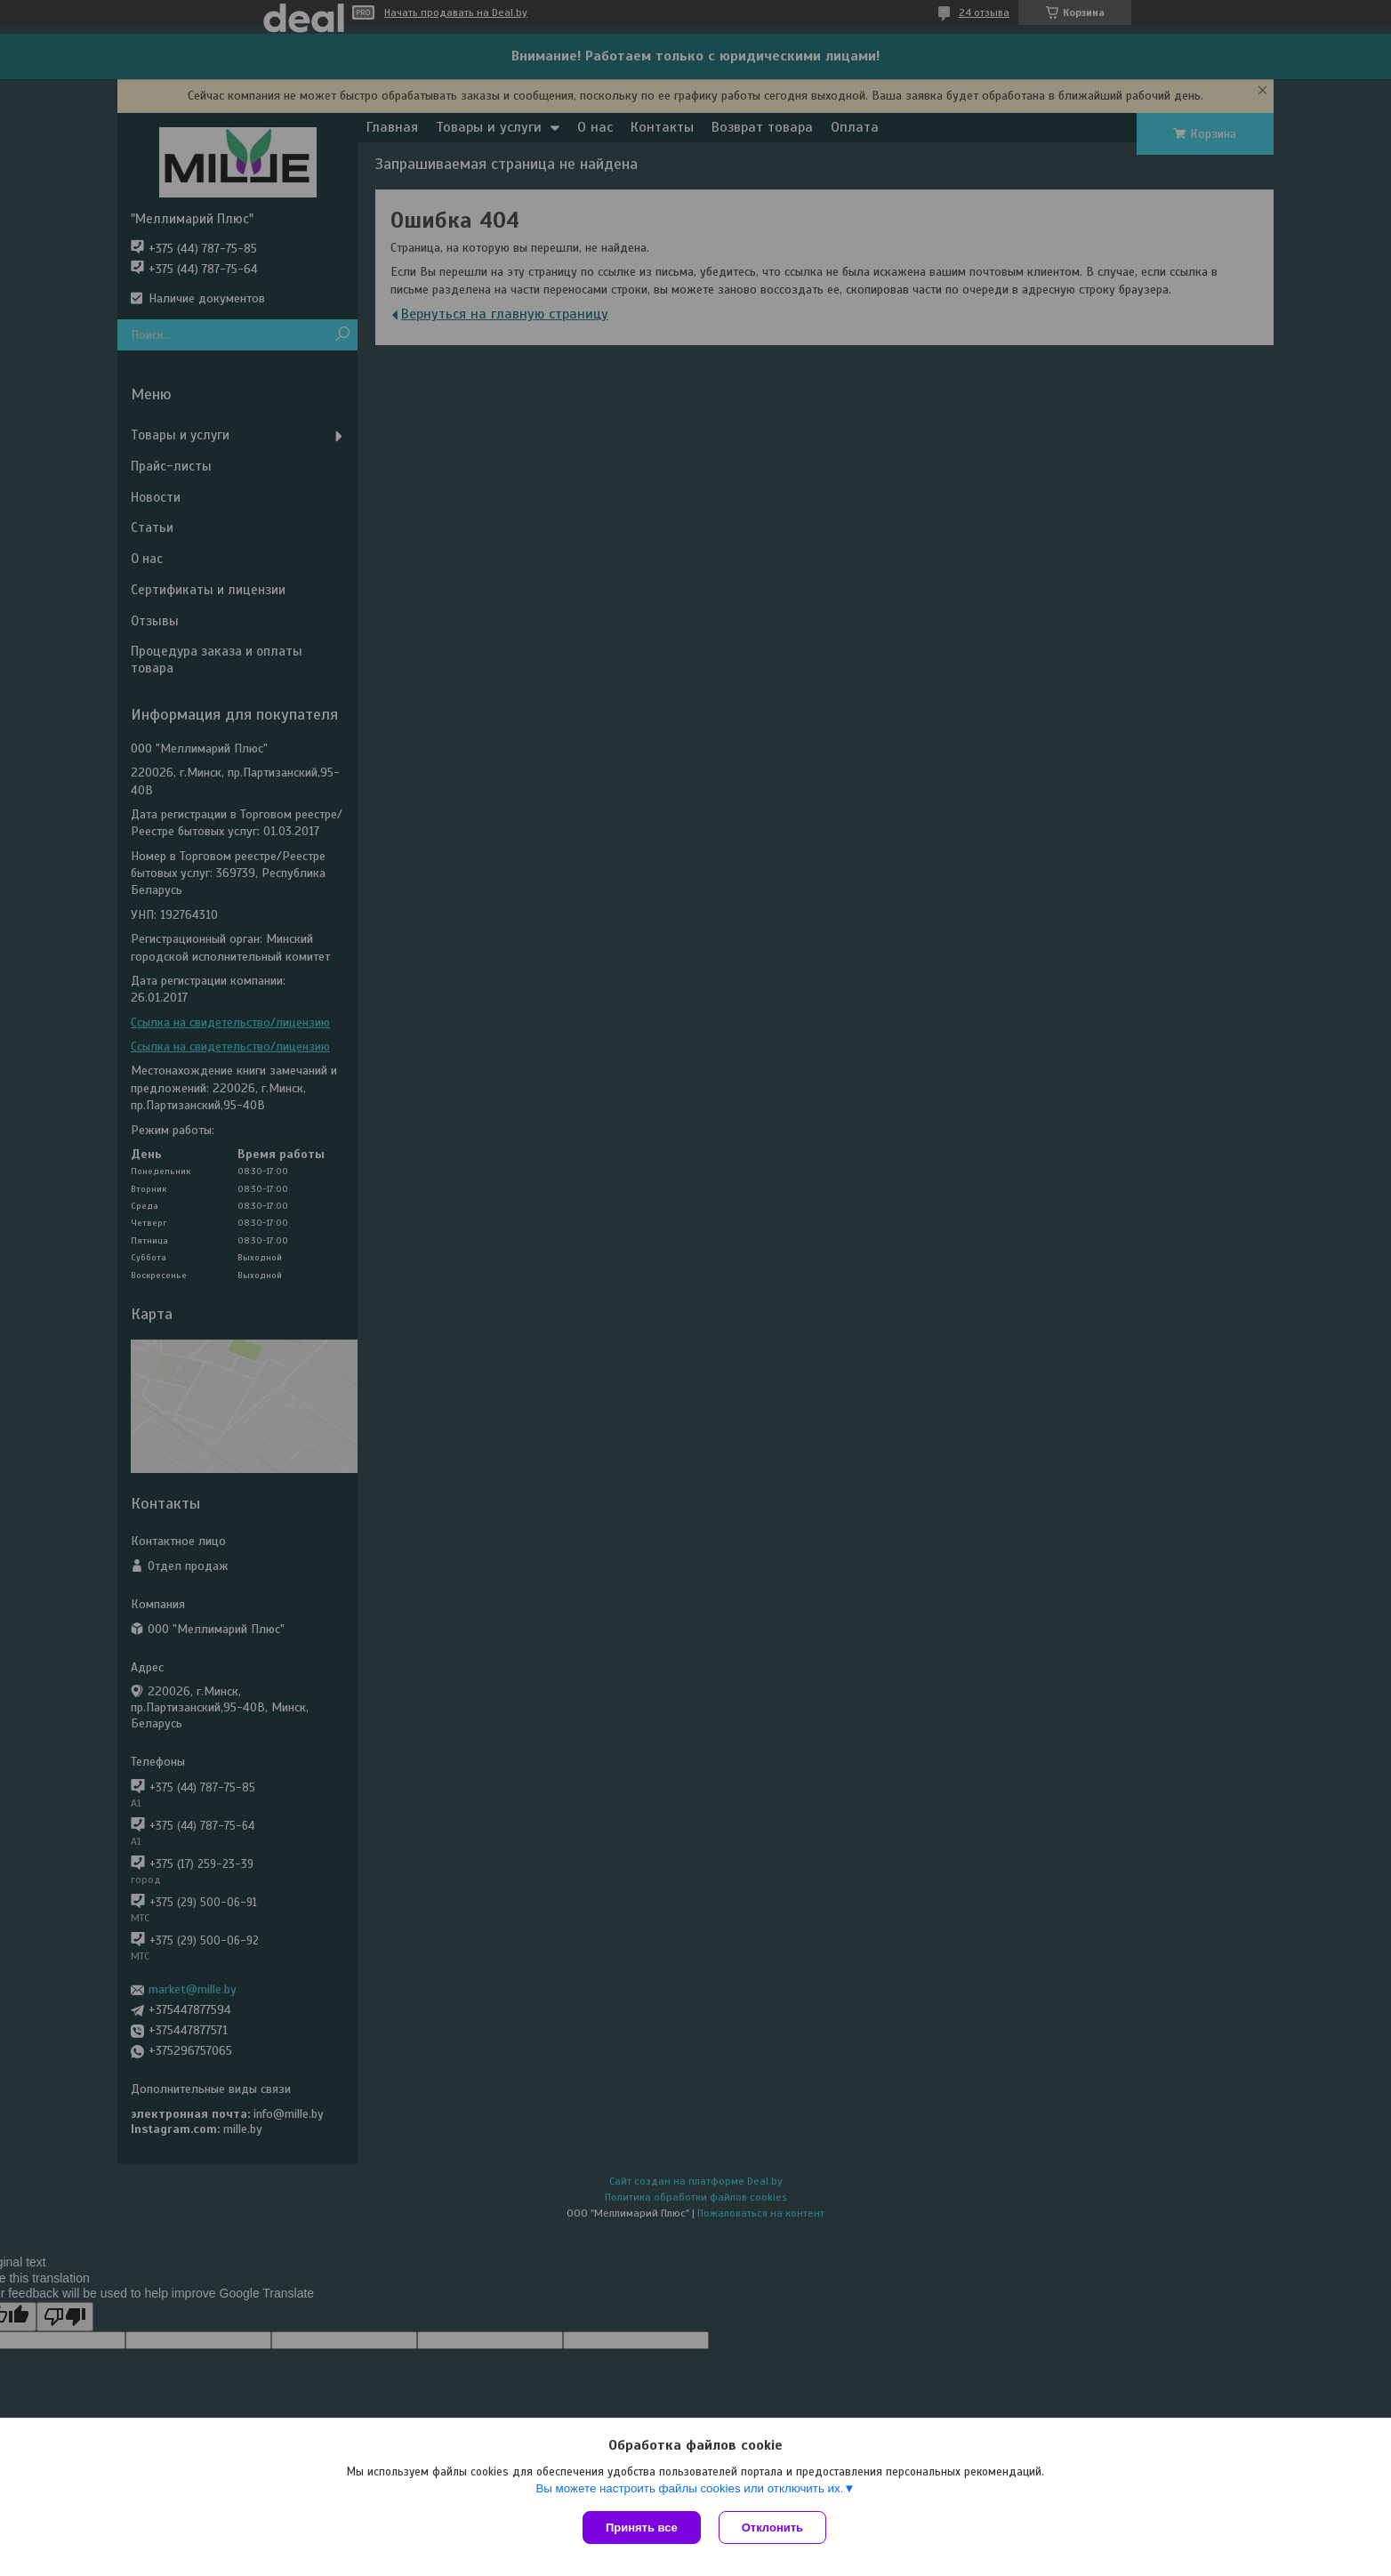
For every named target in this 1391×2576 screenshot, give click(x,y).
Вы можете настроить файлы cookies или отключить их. (689, 2488)
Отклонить (772, 2527)
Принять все (642, 2527)
